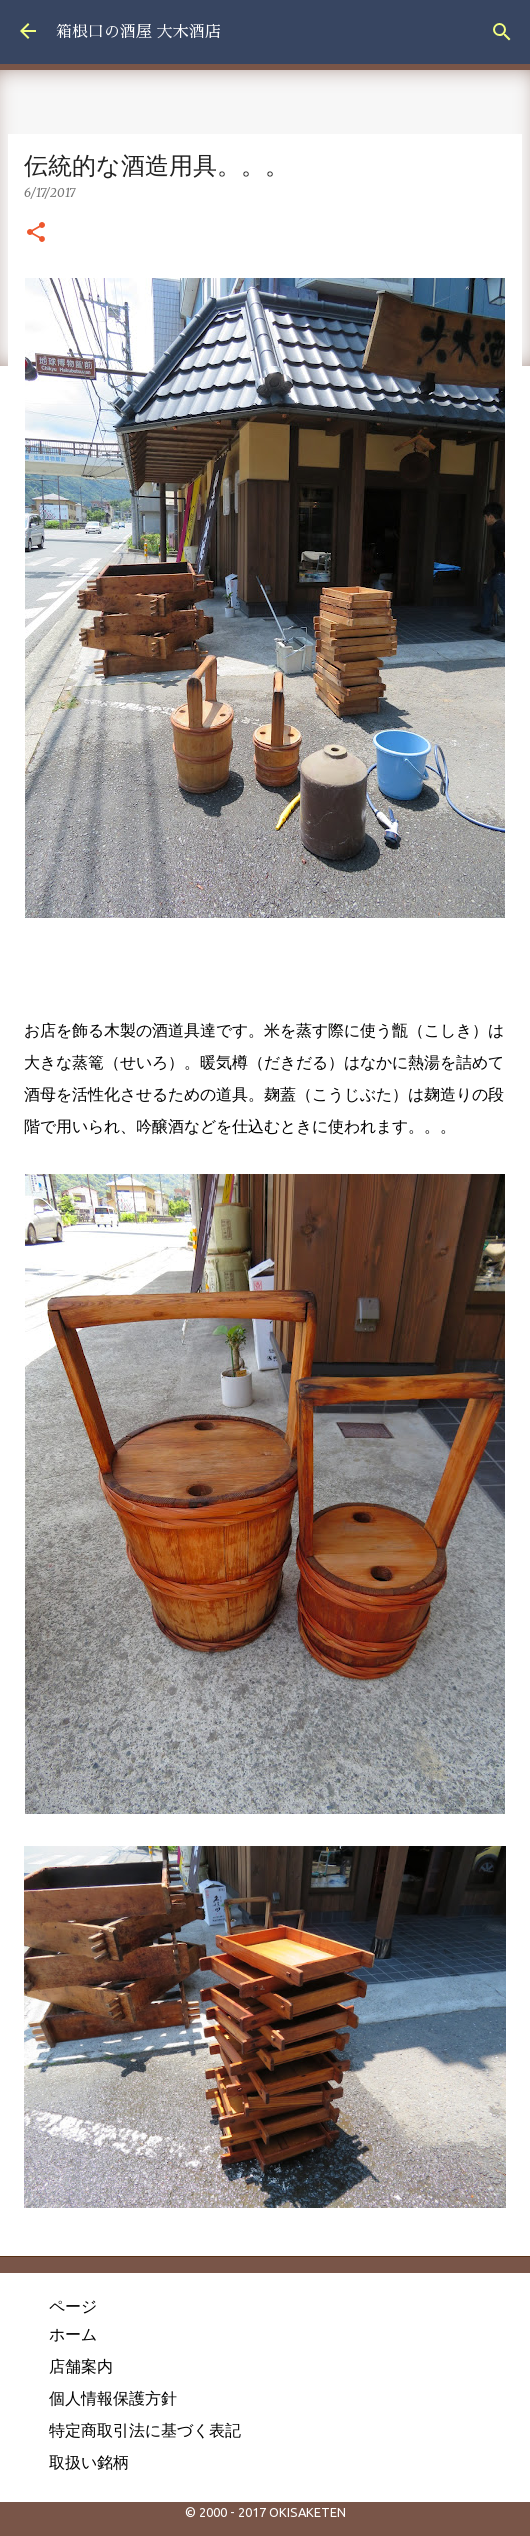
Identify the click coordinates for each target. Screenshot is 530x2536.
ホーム (73, 2334)
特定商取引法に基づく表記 (145, 2430)
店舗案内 (81, 2366)
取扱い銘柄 (89, 2462)
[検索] (502, 32)
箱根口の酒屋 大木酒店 (138, 32)
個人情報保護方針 (113, 2398)
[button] (36, 233)
